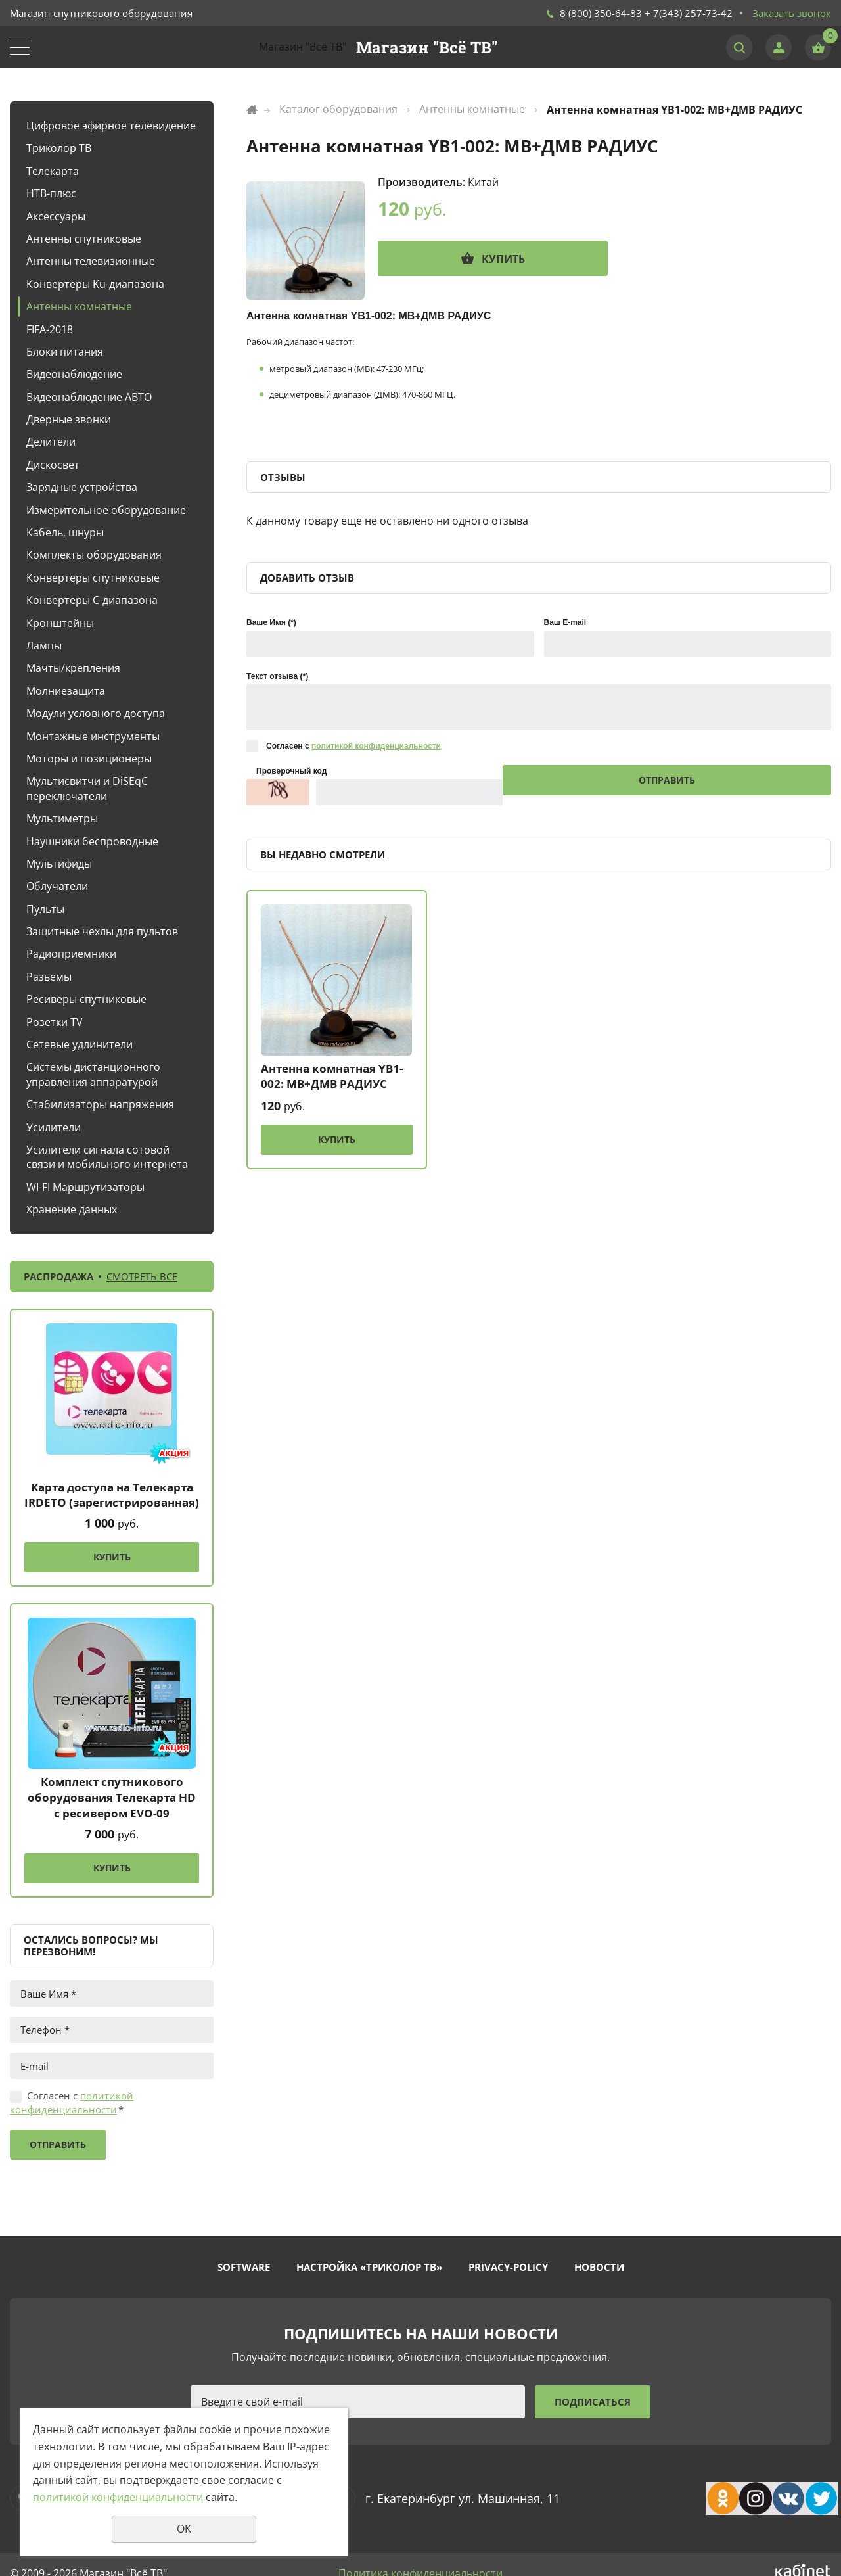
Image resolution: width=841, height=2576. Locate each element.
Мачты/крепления (73, 668)
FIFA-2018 (49, 329)
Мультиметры (62, 818)
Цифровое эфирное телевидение (111, 125)
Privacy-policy (508, 2267)
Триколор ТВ (58, 148)
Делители (51, 441)
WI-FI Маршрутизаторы (85, 1187)
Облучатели (57, 886)
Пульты (45, 909)
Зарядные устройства (81, 487)
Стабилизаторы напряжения (100, 1104)
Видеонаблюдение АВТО (89, 397)
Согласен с (71, 2102)
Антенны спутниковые (83, 238)
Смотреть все (141, 1276)
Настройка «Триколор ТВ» (369, 2267)
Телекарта (52, 171)
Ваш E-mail (565, 622)
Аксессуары (55, 216)
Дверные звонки (68, 419)
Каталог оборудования (338, 109)
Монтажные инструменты (93, 736)
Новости (599, 2267)
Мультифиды (59, 863)
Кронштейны (60, 623)
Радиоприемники (71, 954)
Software (243, 2267)
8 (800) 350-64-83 (601, 13)
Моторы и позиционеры (89, 758)
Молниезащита (65, 691)
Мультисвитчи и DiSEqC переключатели (87, 788)
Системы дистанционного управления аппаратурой (93, 1074)
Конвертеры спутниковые (93, 578)
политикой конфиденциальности (71, 2102)
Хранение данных (71, 1209)
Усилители (53, 1127)
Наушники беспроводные (92, 841)
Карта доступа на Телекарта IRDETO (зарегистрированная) (111, 1495)
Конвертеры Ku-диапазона (95, 284)
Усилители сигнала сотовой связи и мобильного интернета (107, 1156)
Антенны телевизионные (90, 261)
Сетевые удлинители (79, 1044)
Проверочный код (291, 771)
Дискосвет (53, 464)
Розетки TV (54, 1022)
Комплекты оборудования (94, 555)
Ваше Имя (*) (271, 622)
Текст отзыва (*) (277, 676)
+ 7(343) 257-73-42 (689, 13)
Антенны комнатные (79, 306)
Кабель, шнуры (65, 532)
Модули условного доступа (95, 713)
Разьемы (49, 977)
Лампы (44, 645)
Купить (112, 1557)
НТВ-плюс (51, 193)
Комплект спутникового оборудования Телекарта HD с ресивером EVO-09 (112, 1797)
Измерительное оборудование (106, 510)
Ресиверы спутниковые (86, 999)
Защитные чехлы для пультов (102, 931)
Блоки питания (64, 351)
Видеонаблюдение (74, 374)
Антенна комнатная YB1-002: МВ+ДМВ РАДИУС (332, 1076)
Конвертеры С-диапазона (92, 600)
